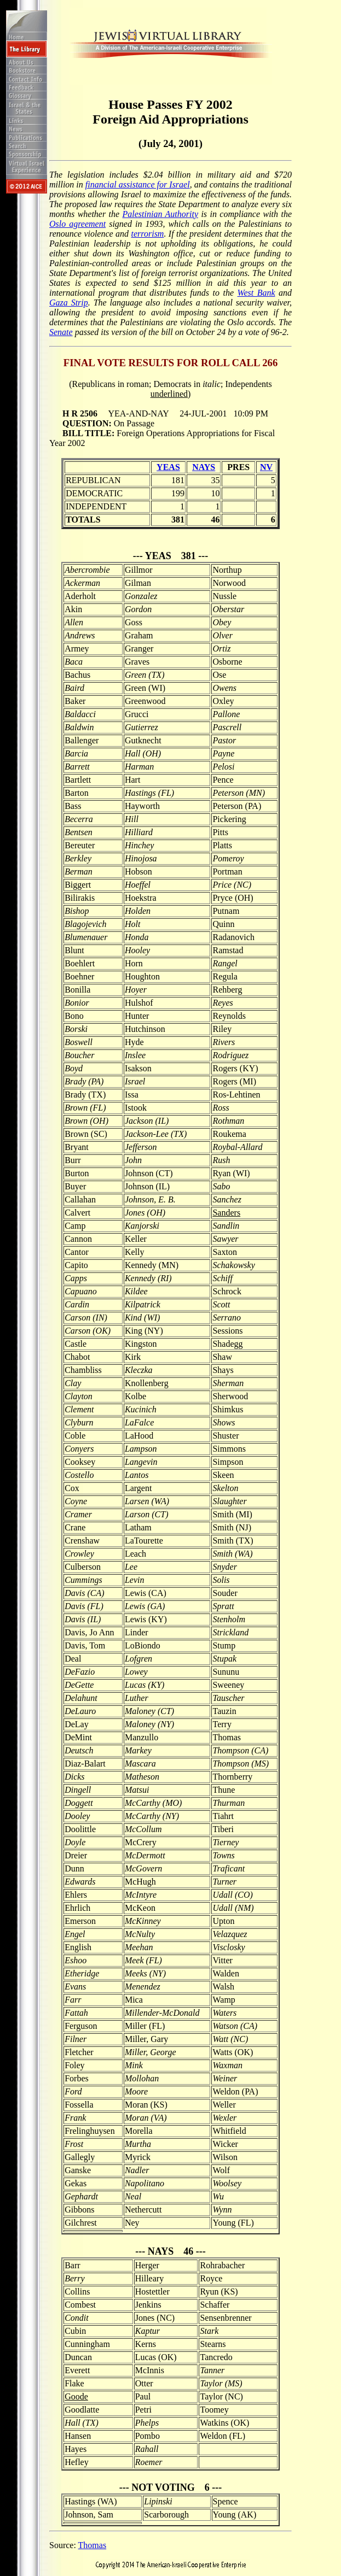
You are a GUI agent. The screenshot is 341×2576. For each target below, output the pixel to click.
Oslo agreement (77, 223)
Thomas (92, 2545)
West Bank (256, 292)
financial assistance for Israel (137, 184)
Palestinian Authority (160, 214)
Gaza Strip (68, 302)
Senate (61, 332)
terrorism (147, 233)
